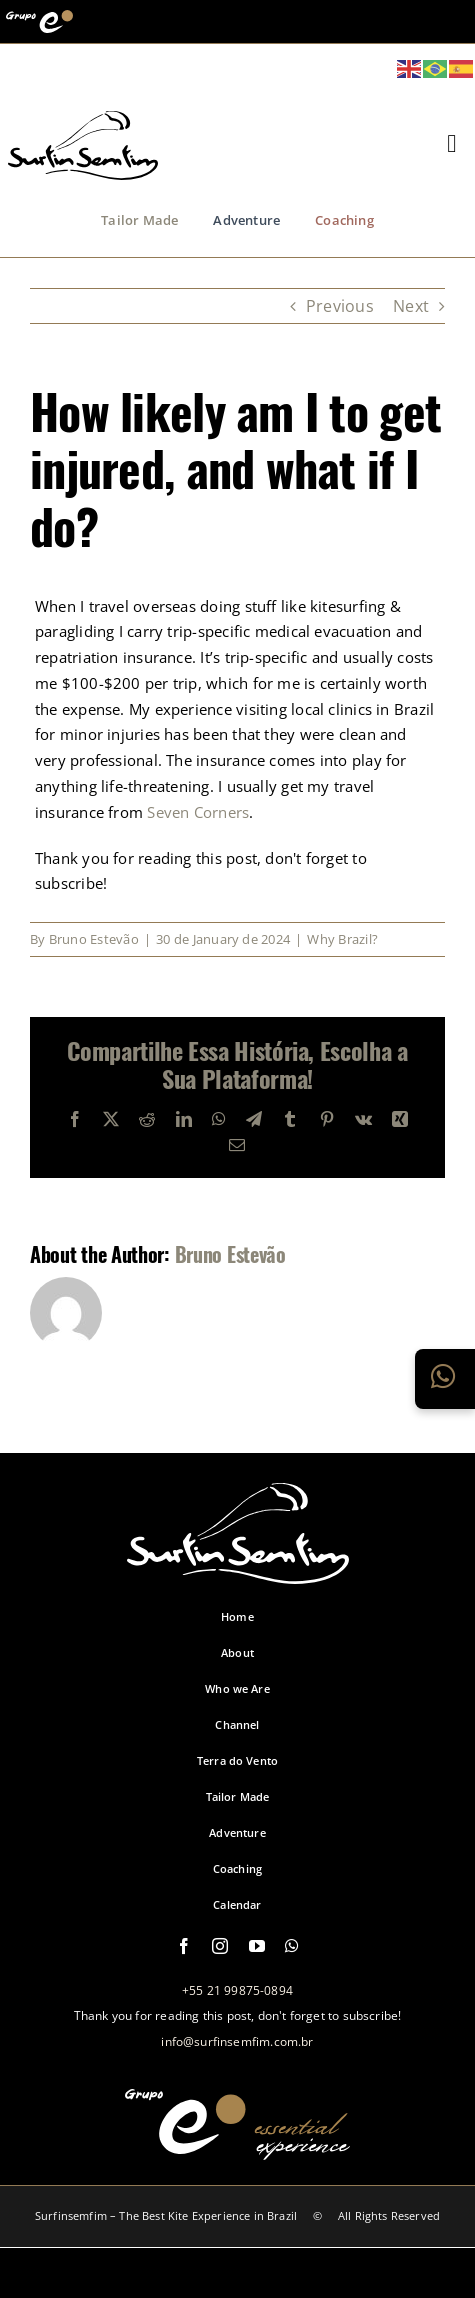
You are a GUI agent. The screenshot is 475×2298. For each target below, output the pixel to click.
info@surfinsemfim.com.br (237, 2041)
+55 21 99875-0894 (237, 1990)
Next (411, 306)
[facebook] (184, 1946)
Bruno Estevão (94, 939)
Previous (340, 306)
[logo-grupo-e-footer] (237, 2149)
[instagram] (220, 1946)
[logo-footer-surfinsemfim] (238, 1573)
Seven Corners (198, 812)
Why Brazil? (342, 939)
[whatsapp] (292, 1946)
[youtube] (257, 1946)
